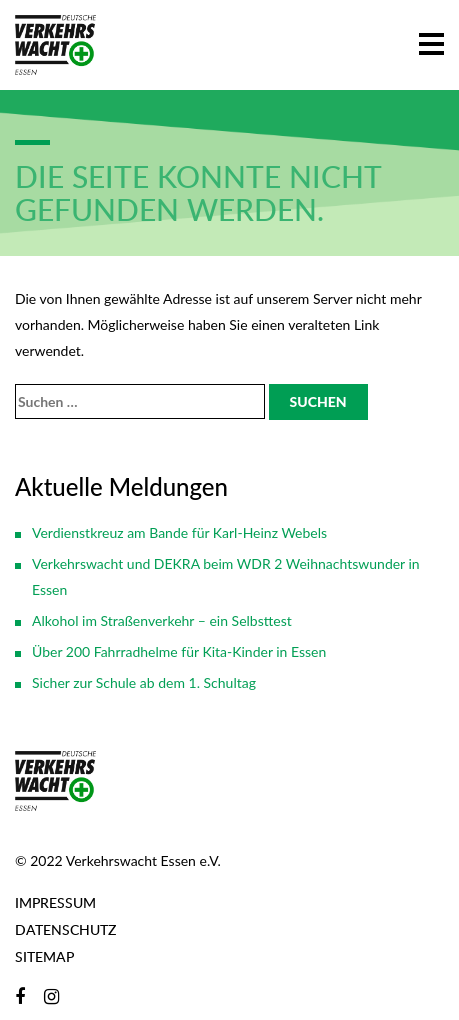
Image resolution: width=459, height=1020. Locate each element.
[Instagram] (51, 996)
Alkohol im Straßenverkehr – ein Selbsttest (162, 620)
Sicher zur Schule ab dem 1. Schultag (144, 682)
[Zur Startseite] (55, 45)
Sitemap (44, 956)
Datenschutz (65, 929)
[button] (431, 40)
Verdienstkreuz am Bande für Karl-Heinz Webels (179, 532)
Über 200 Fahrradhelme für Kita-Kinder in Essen (179, 651)
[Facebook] (20, 996)
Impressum (55, 902)
